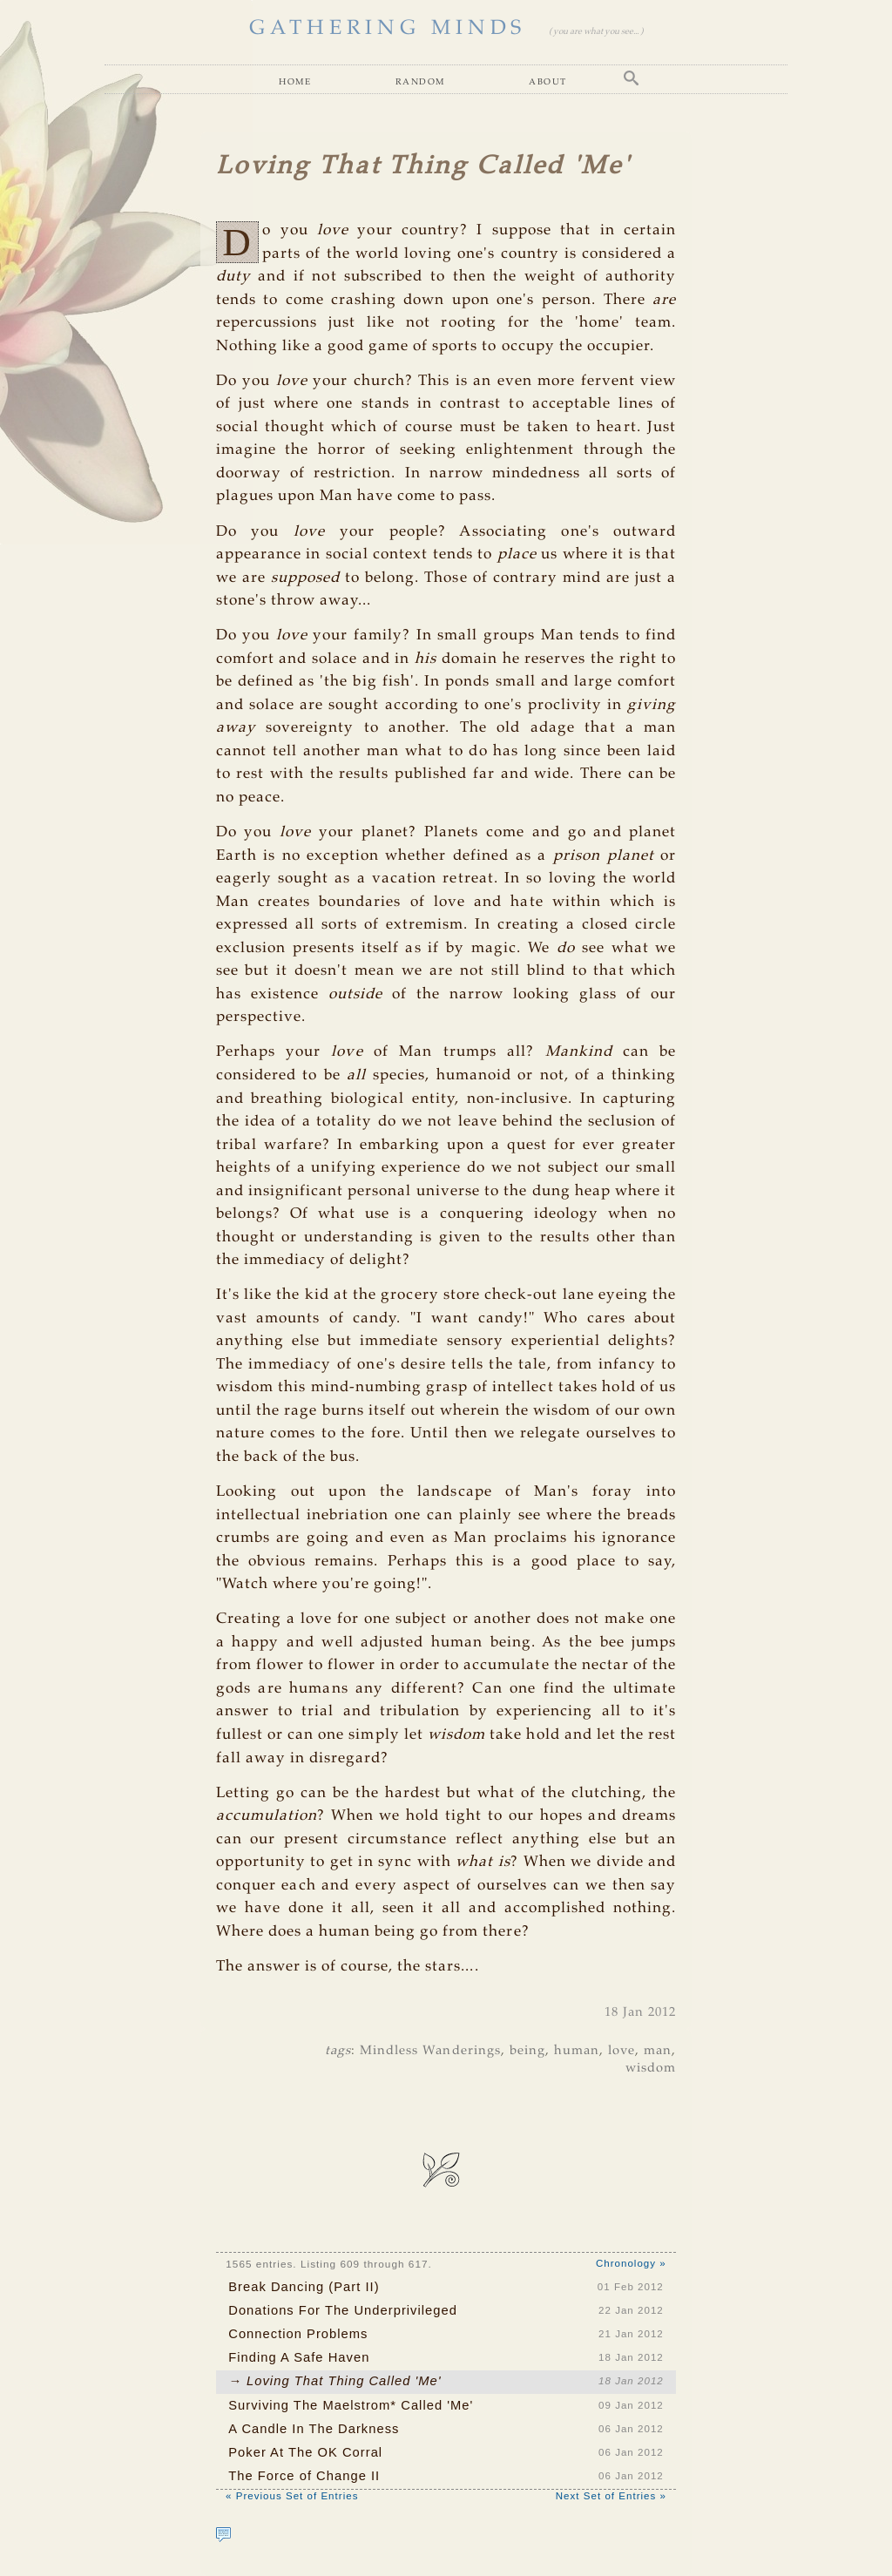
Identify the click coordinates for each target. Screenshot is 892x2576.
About (547, 81)
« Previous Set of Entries (292, 2496)
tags (338, 2051)
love (621, 2051)
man (658, 2051)
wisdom (650, 2068)
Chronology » (631, 2263)
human (576, 2051)
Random (420, 81)
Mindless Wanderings (430, 2051)
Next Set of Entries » (611, 2496)
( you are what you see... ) (596, 32)
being (527, 2051)
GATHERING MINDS (387, 28)
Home (295, 81)
